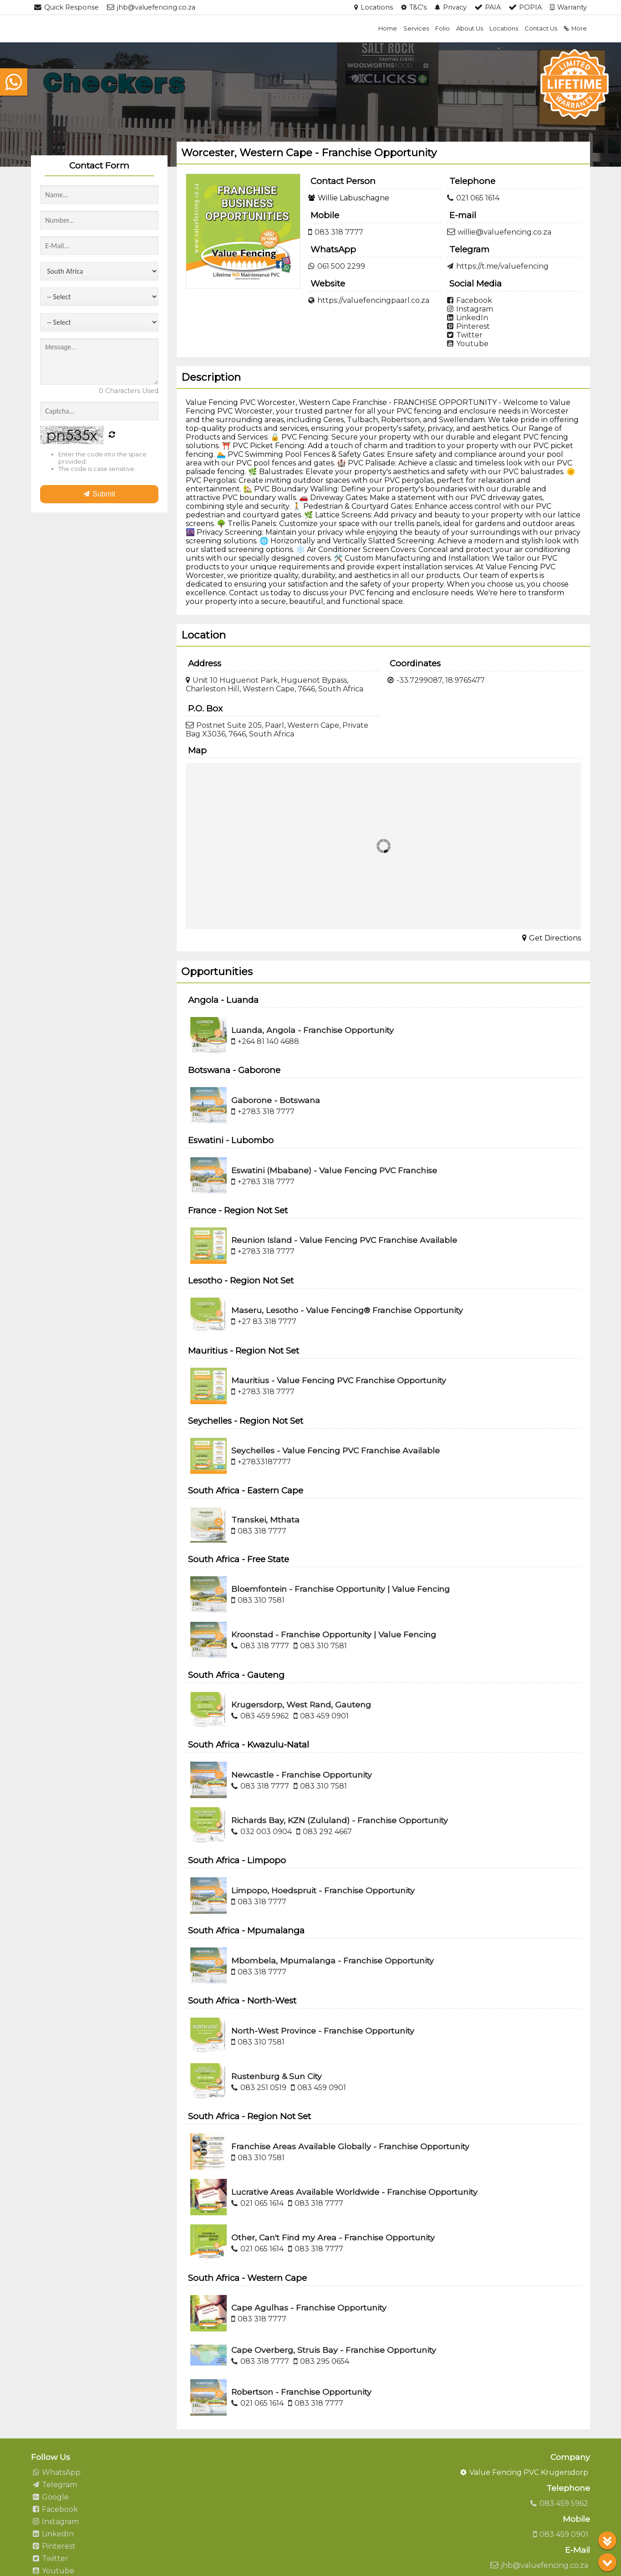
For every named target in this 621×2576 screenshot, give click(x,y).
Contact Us (540, 28)
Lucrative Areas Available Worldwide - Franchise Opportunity (354, 2192)
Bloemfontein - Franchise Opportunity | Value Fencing (340, 1589)
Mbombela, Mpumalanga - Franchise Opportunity (332, 1960)
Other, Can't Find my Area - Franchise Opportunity (333, 2237)
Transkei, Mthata (265, 1519)
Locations (503, 28)
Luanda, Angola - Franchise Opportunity (312, 1030)
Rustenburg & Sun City (276, 2076)
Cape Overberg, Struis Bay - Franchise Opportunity (333, 2350)
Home (387, 28)
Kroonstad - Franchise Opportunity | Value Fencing (333, 1634)
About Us (469, 28)
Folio (442, 28)
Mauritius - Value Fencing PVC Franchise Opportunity (338, 1380)
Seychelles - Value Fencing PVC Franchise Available (335, 1450)
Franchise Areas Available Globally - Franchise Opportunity (350, 2146)
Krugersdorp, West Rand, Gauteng (301, 1704)
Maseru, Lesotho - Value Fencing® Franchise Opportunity (347, 1310)
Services (416, 28)
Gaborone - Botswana (275, 1100)
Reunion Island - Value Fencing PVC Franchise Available (344, 1240)
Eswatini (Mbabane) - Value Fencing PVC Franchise (334, 1170)
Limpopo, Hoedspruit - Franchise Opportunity (323, 1890)
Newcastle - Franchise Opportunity (301, 1774)
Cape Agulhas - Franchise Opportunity (309, 2307)
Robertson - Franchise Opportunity (301, 2392)
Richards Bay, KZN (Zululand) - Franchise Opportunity (339, 1820)
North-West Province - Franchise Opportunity (322, 2030)
